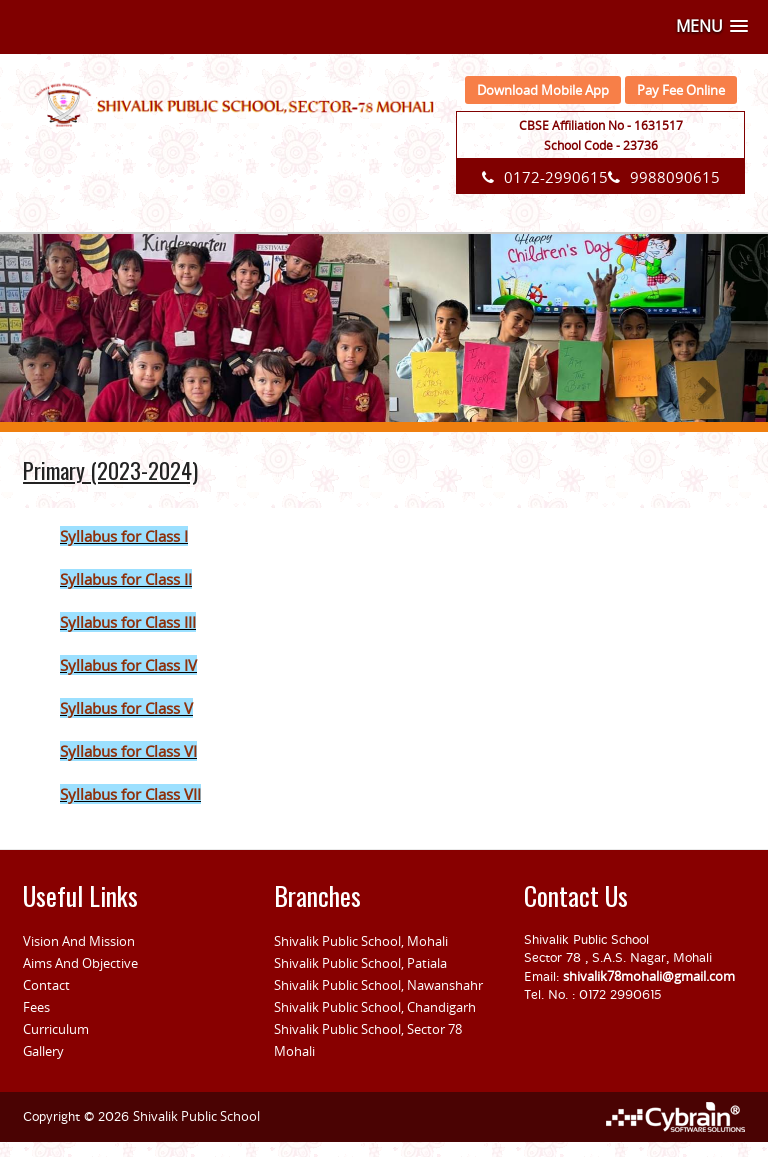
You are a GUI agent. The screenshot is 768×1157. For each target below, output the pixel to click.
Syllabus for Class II (126, 579)
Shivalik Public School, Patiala (360, 963)
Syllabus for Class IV (128, 665)
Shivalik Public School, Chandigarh (375, 1007)
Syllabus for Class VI (128, 751)
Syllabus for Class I (124, 536)
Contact (46, 985)
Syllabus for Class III (128, 622)
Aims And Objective (80, 963)
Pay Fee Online (681, 90)
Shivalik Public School (196, 1116)
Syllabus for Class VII (130, 794)
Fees (36, 1007)
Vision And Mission (79, 941)
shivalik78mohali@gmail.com (649, 976)
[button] (712, 26)
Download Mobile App (543, 90)
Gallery (43, 1051)
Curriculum (56, 1029)
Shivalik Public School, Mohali (361, 941)
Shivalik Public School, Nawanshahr (378, 985)
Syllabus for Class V (126, 708)
